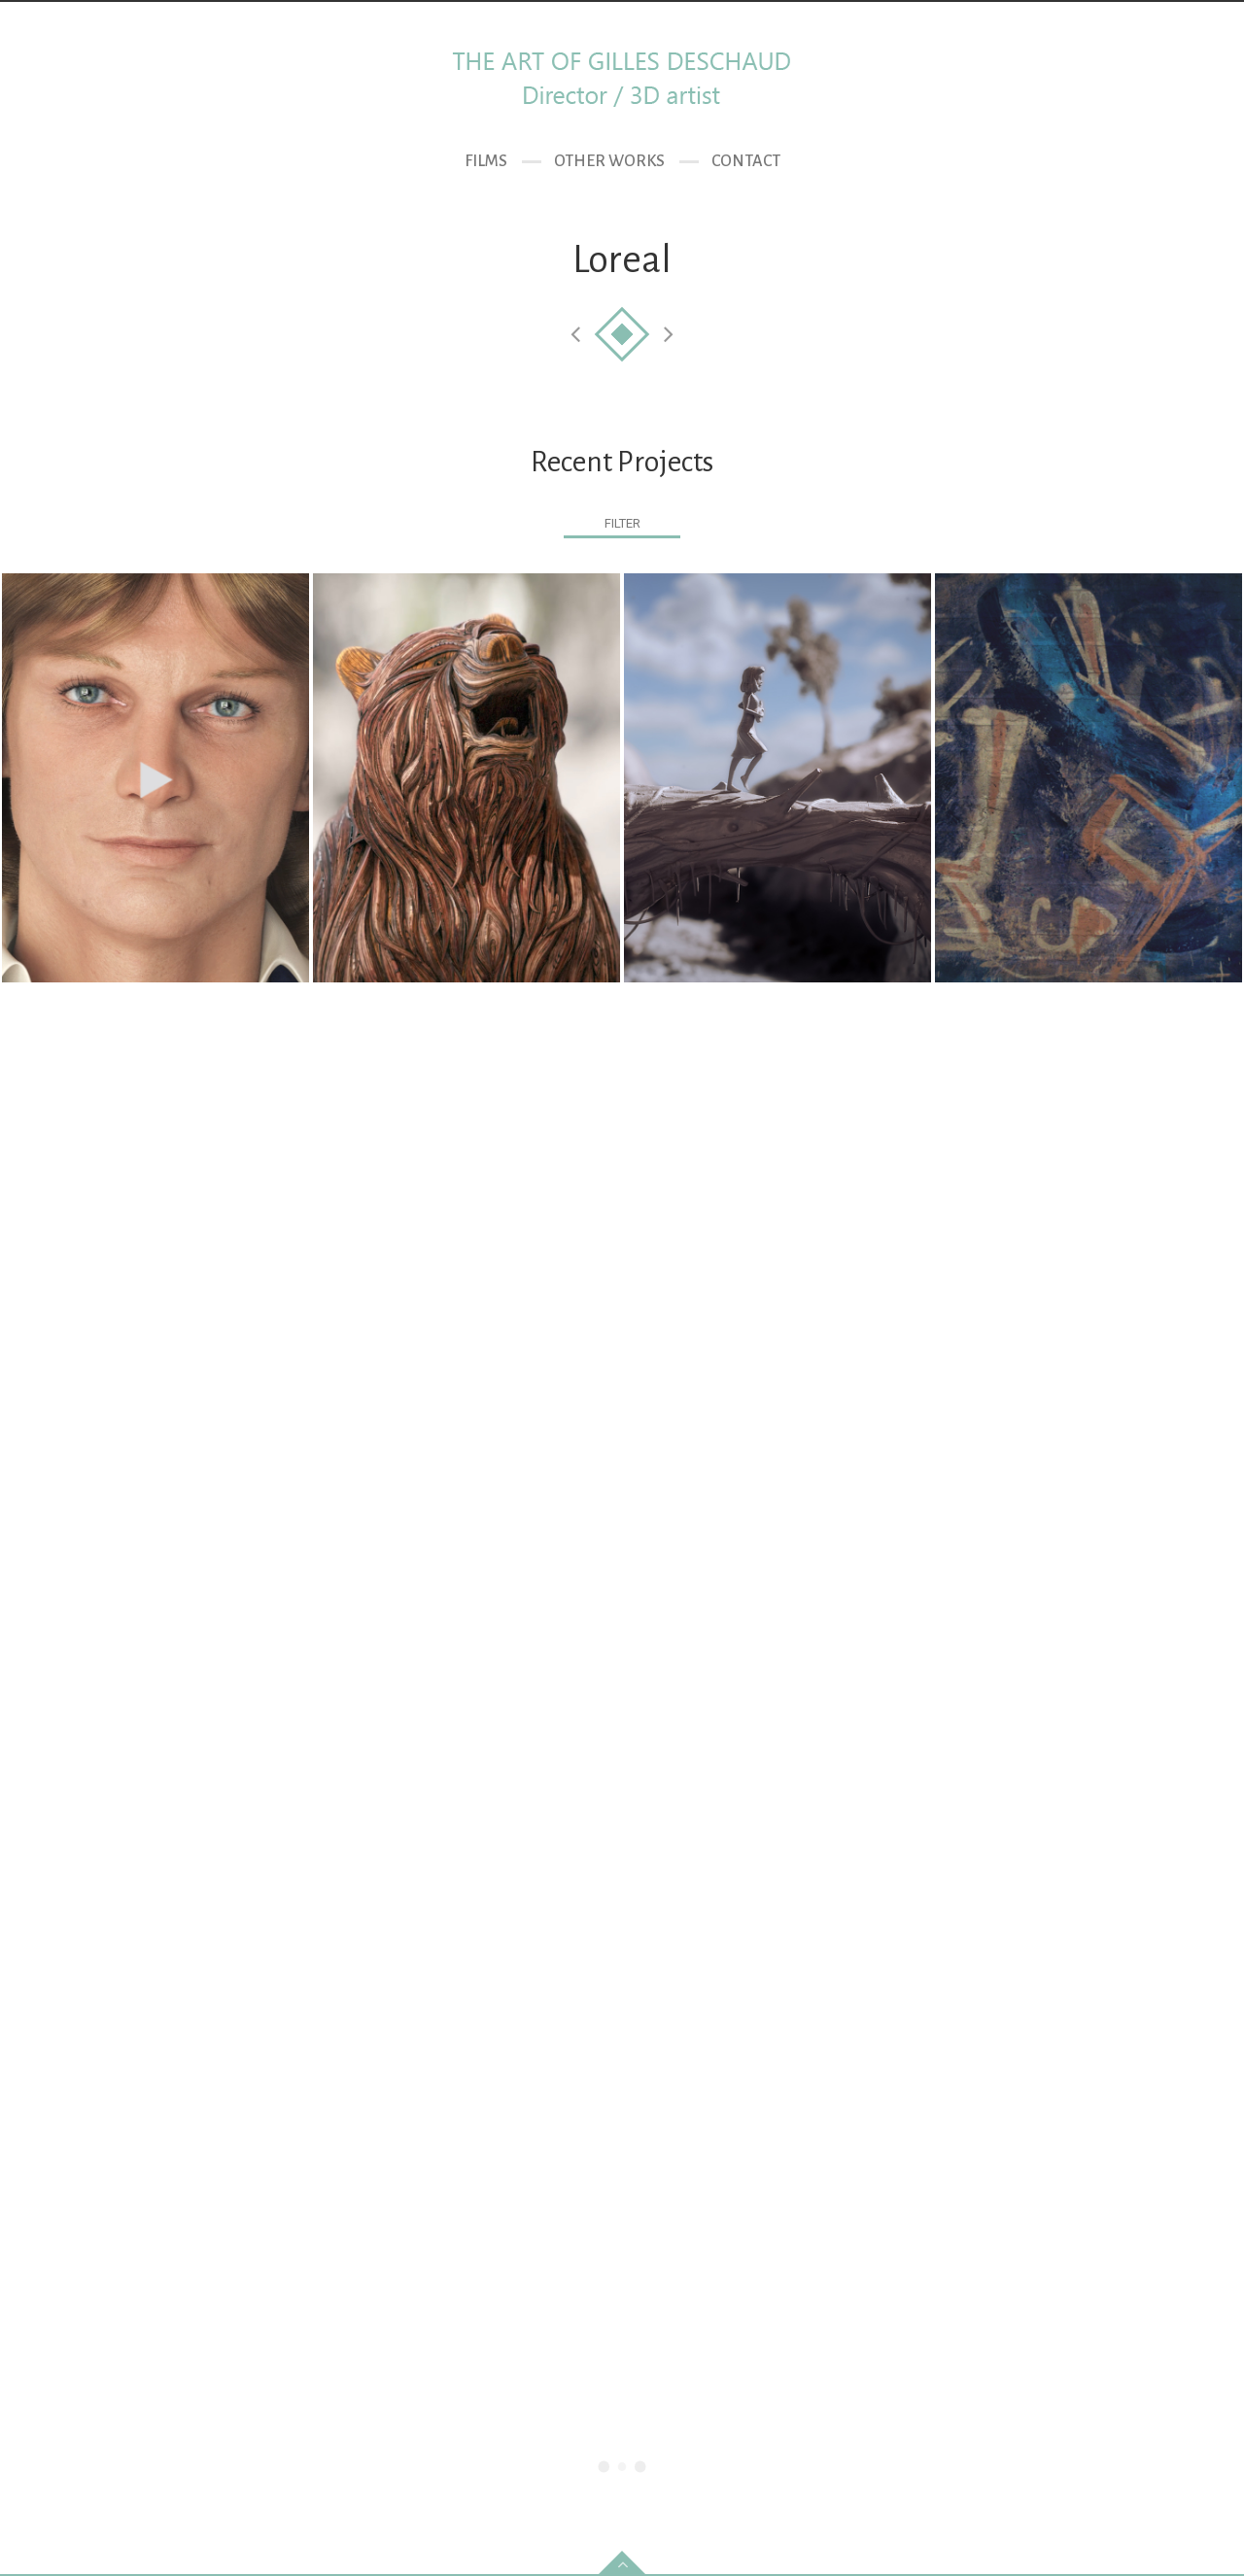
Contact (745, 161)
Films (486, 161)
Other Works (609, 161)
